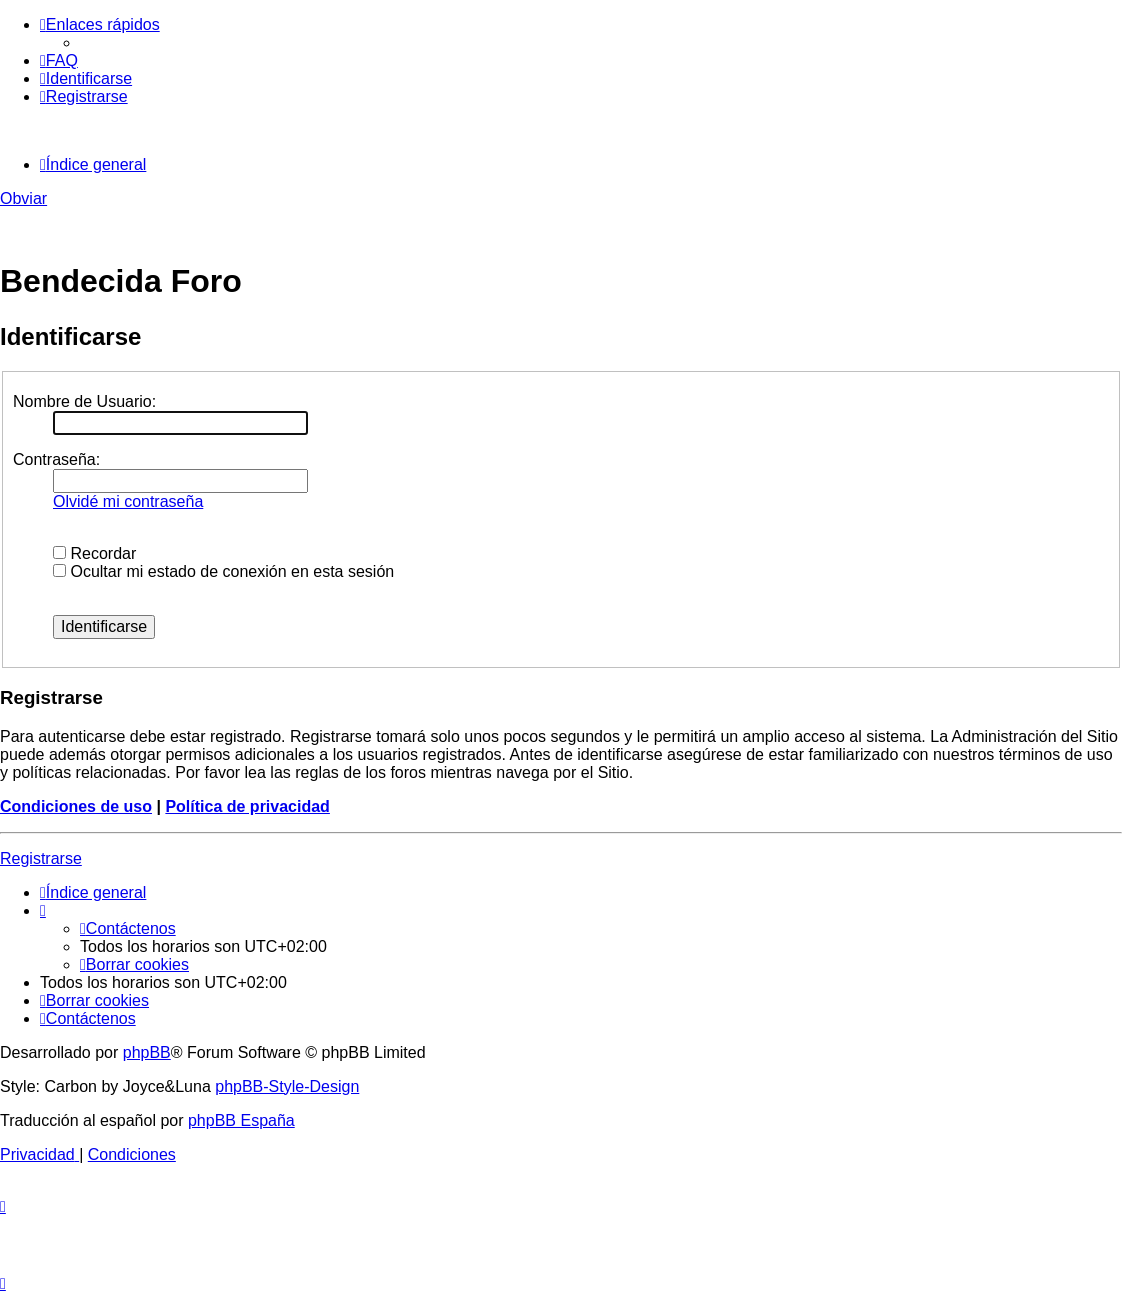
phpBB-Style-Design (287, 1086)
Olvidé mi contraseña (128, 501)
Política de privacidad (247, 806)
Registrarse (41, 858)
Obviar (23, 198)
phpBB (147, 1052)
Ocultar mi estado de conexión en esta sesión (223, 571)
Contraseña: (56, 459)
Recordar (94, 553)
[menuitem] (59, 60)
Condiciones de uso (76, 806)
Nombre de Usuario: (84, 401)
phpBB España (241, 1120)
